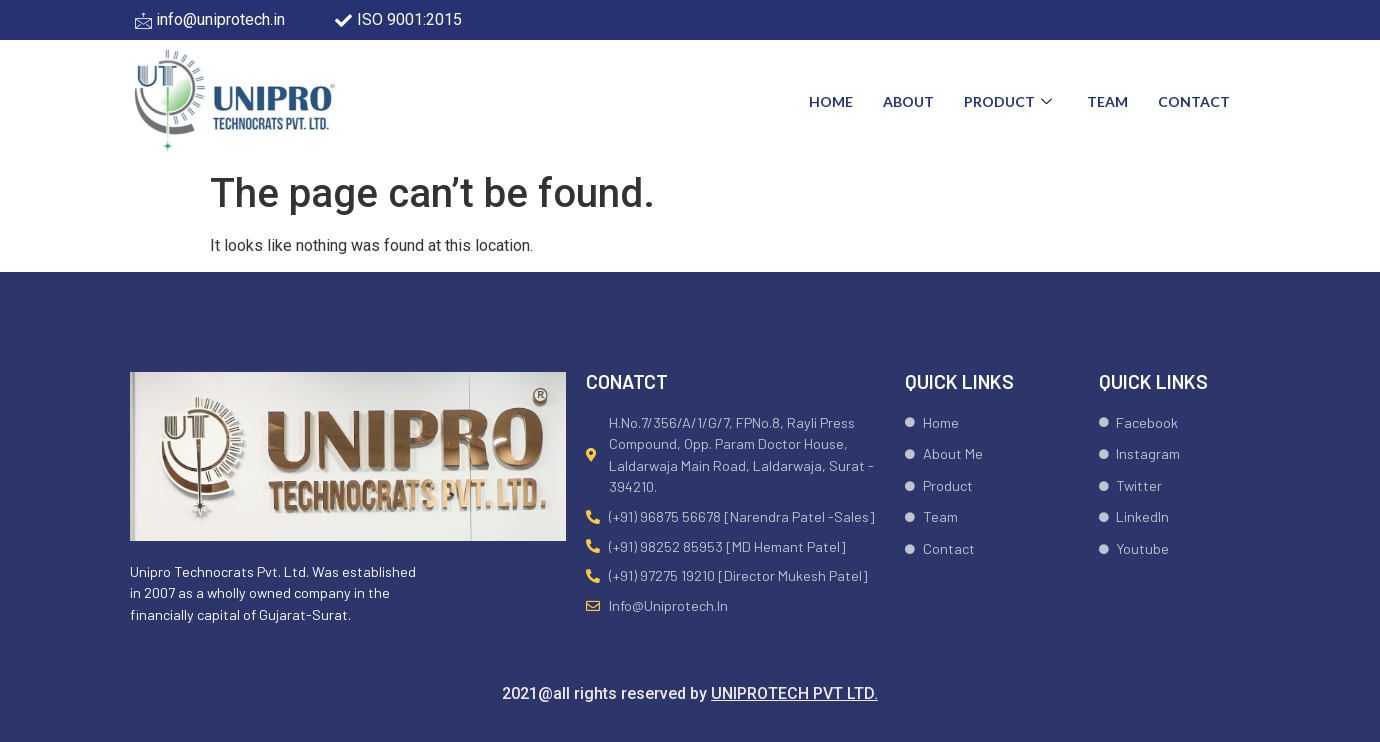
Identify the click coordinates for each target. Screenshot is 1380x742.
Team (1107, 101)
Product (1010, 101)
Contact (1194, 101)
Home (831, 101)
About (908, 101)
